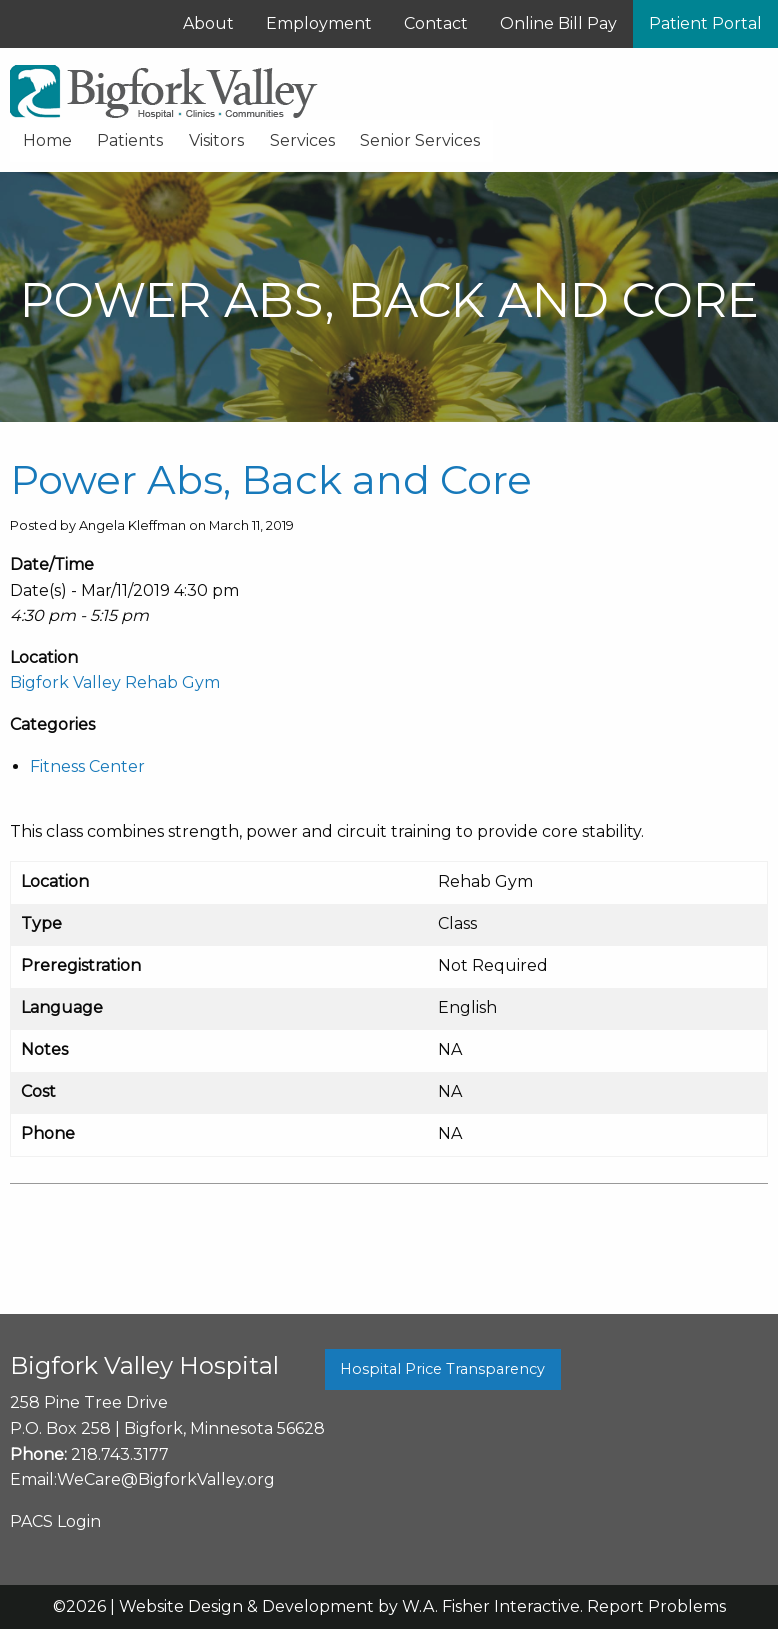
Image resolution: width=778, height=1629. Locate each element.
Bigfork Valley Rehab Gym (115, 682)
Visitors (216, 140)
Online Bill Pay (558, 23)
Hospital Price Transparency (442, 1369)
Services (302, 140)
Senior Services (420, 140)
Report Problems (656, 1606)
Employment (319, 23)
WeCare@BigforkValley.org (166, 1479)
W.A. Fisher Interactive (491, 1606)
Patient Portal (705, 23)
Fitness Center (87, 766)
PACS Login (55, 1521)
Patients (130, 140)
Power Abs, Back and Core (271, 479)
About (208, 23)
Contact (436, 23)
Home (47, 140)
